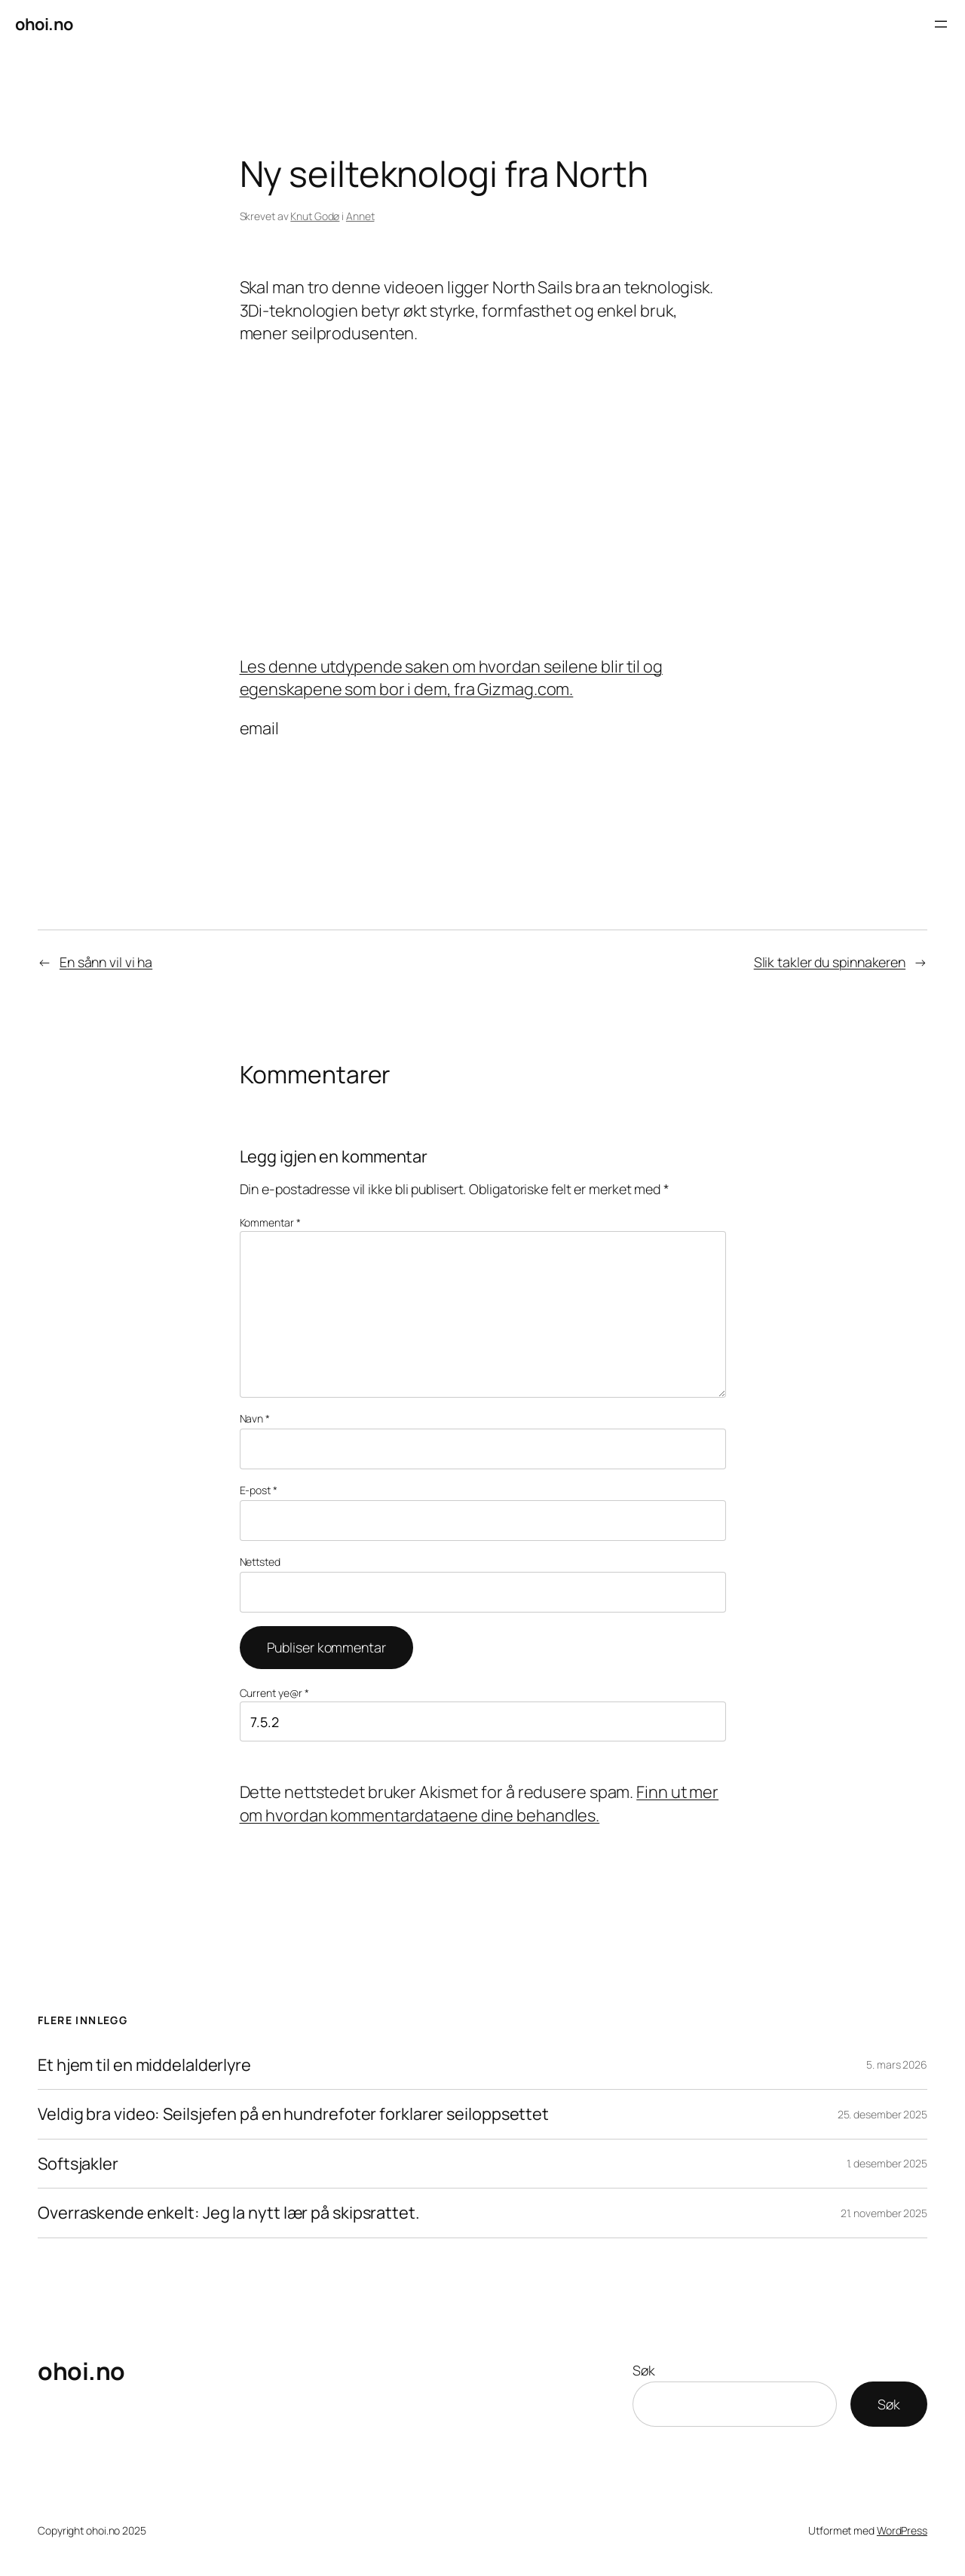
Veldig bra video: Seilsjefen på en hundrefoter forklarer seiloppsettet (293, 2114)
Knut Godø (314, 216)
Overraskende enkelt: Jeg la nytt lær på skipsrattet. (229, 2213)
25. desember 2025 (882, 2114)
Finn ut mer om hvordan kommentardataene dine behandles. (479, 1803)
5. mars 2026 (896, 2064)
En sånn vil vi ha (106, 962)
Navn (255, 1418)
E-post (258, 1490)
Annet (360, 216)
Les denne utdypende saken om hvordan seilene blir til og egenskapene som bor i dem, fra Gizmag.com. (451, 677)
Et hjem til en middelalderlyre (144, 2065)
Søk (644, 2370)
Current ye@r (275, 1693)
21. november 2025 (884, 2213)
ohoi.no (44, 24)
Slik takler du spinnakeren (829, 962)
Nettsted (260, 1561)
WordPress (902, 2530)
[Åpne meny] (941, 24)
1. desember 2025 (887, 2163)
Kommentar (270, 1222)
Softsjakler (78, 2164)
